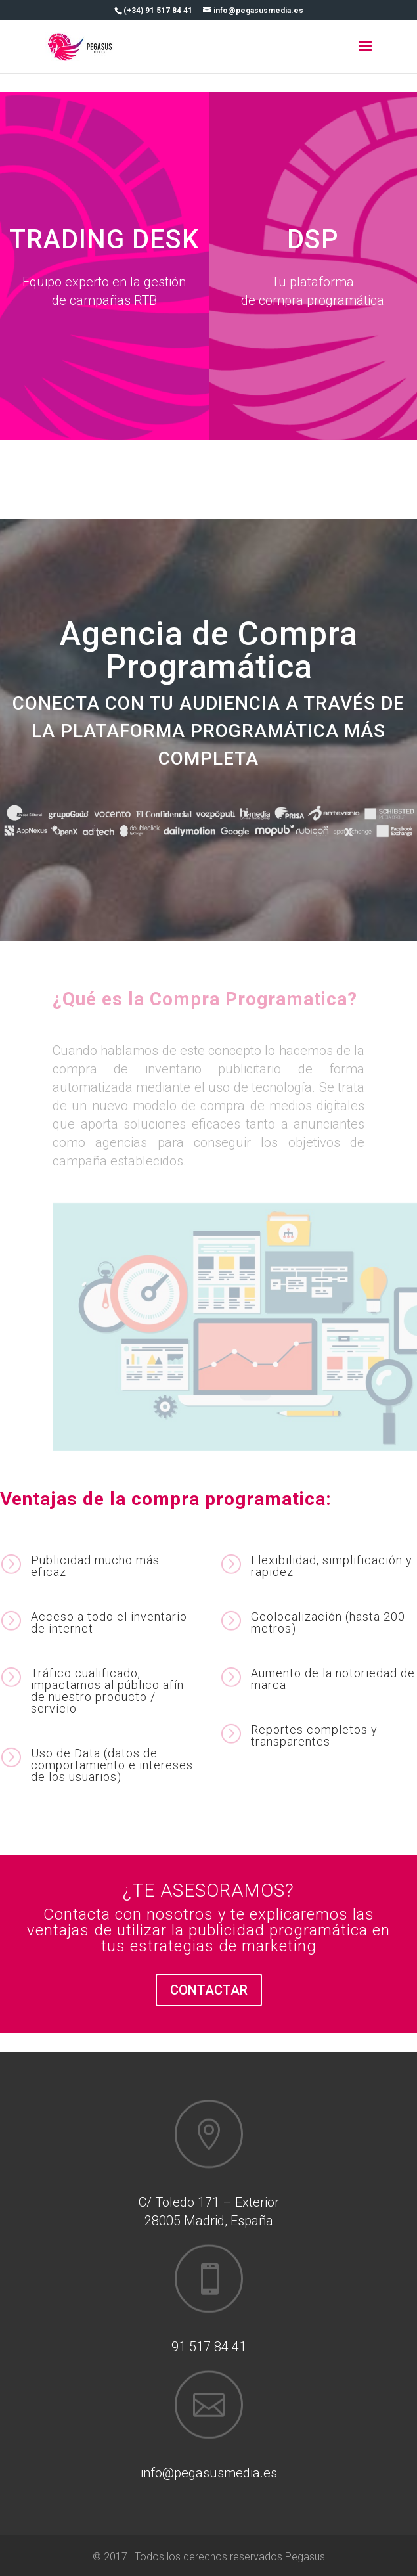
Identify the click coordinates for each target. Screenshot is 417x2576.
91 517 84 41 (208, 2347)
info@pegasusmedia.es (209, 2473)
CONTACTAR (209, 1990)
